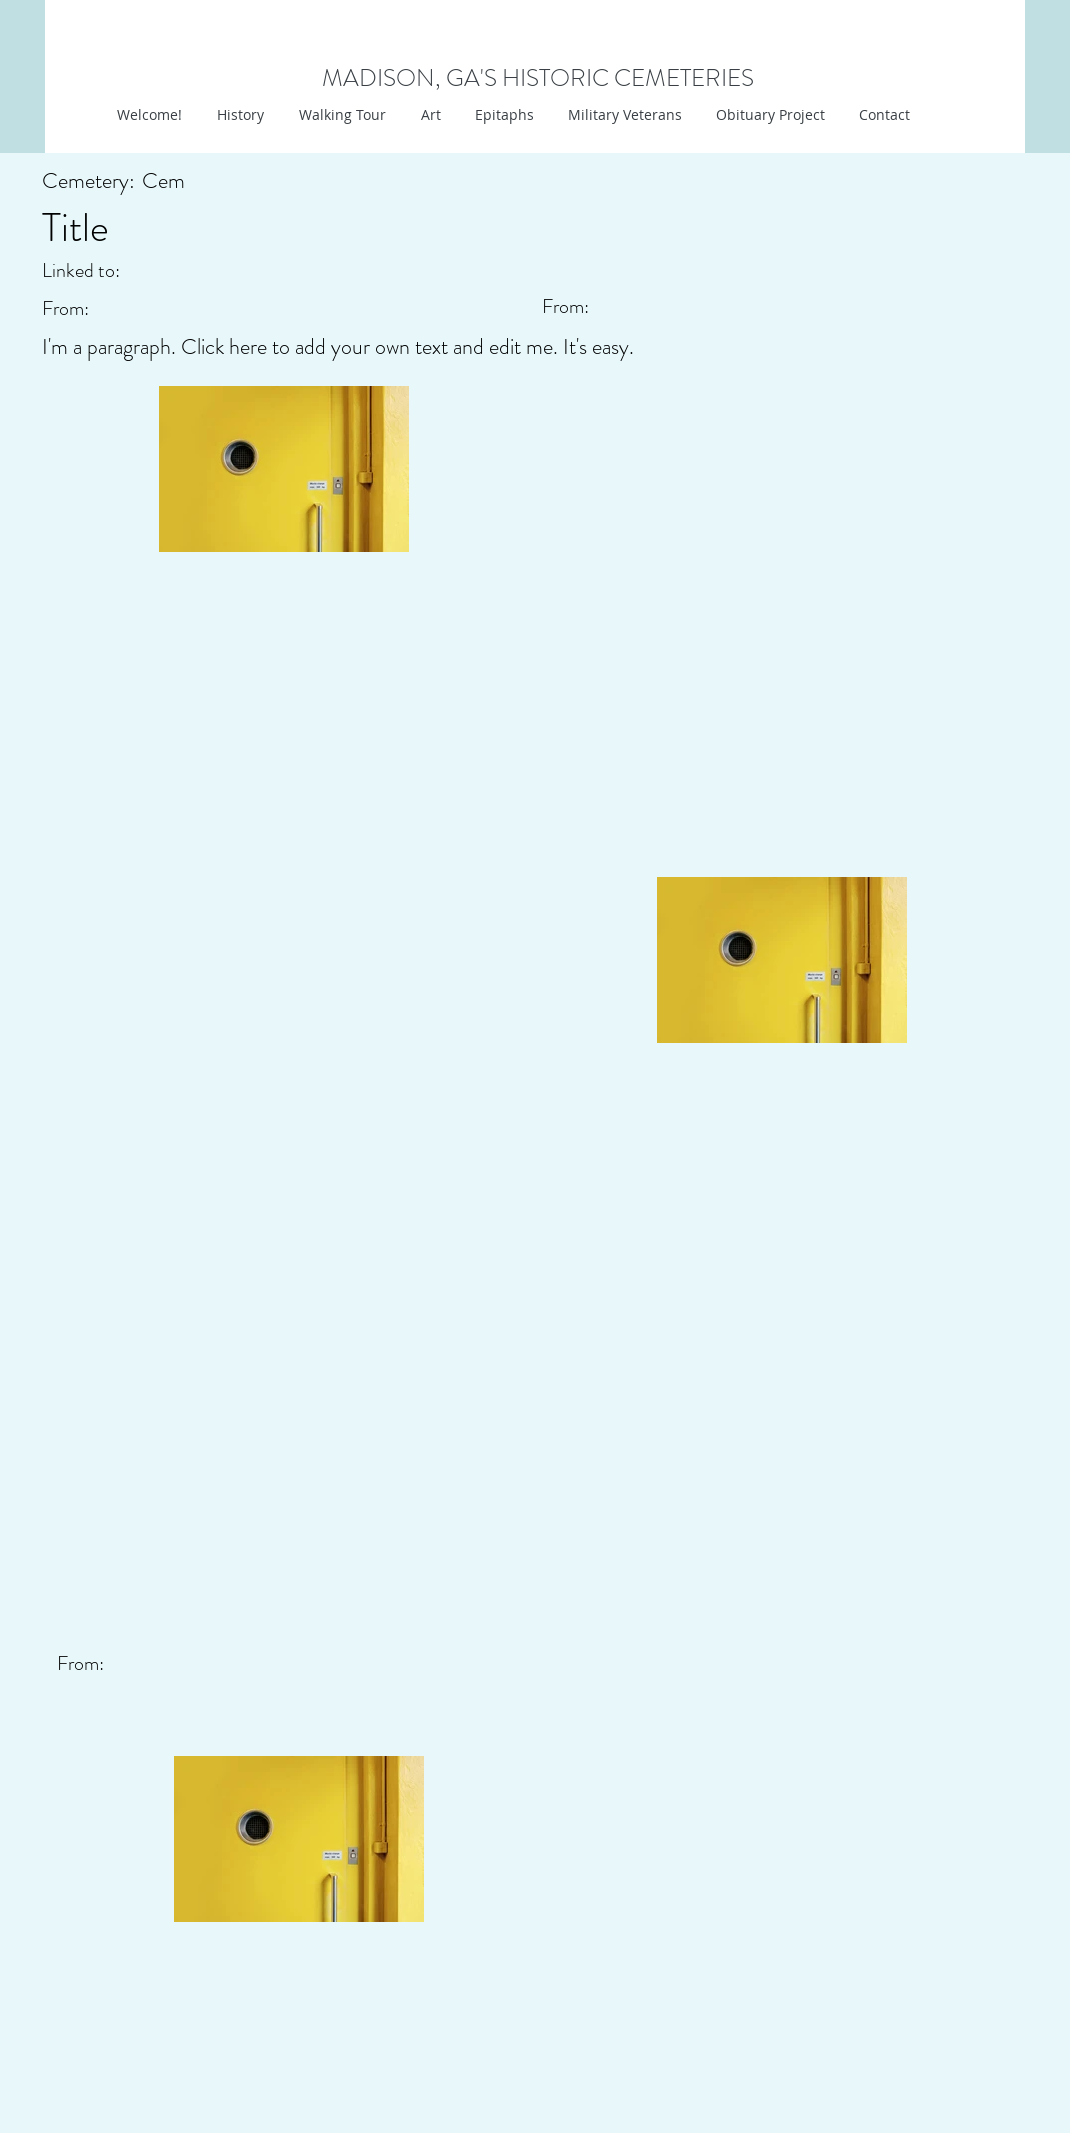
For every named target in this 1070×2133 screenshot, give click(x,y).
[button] (428, 115)
